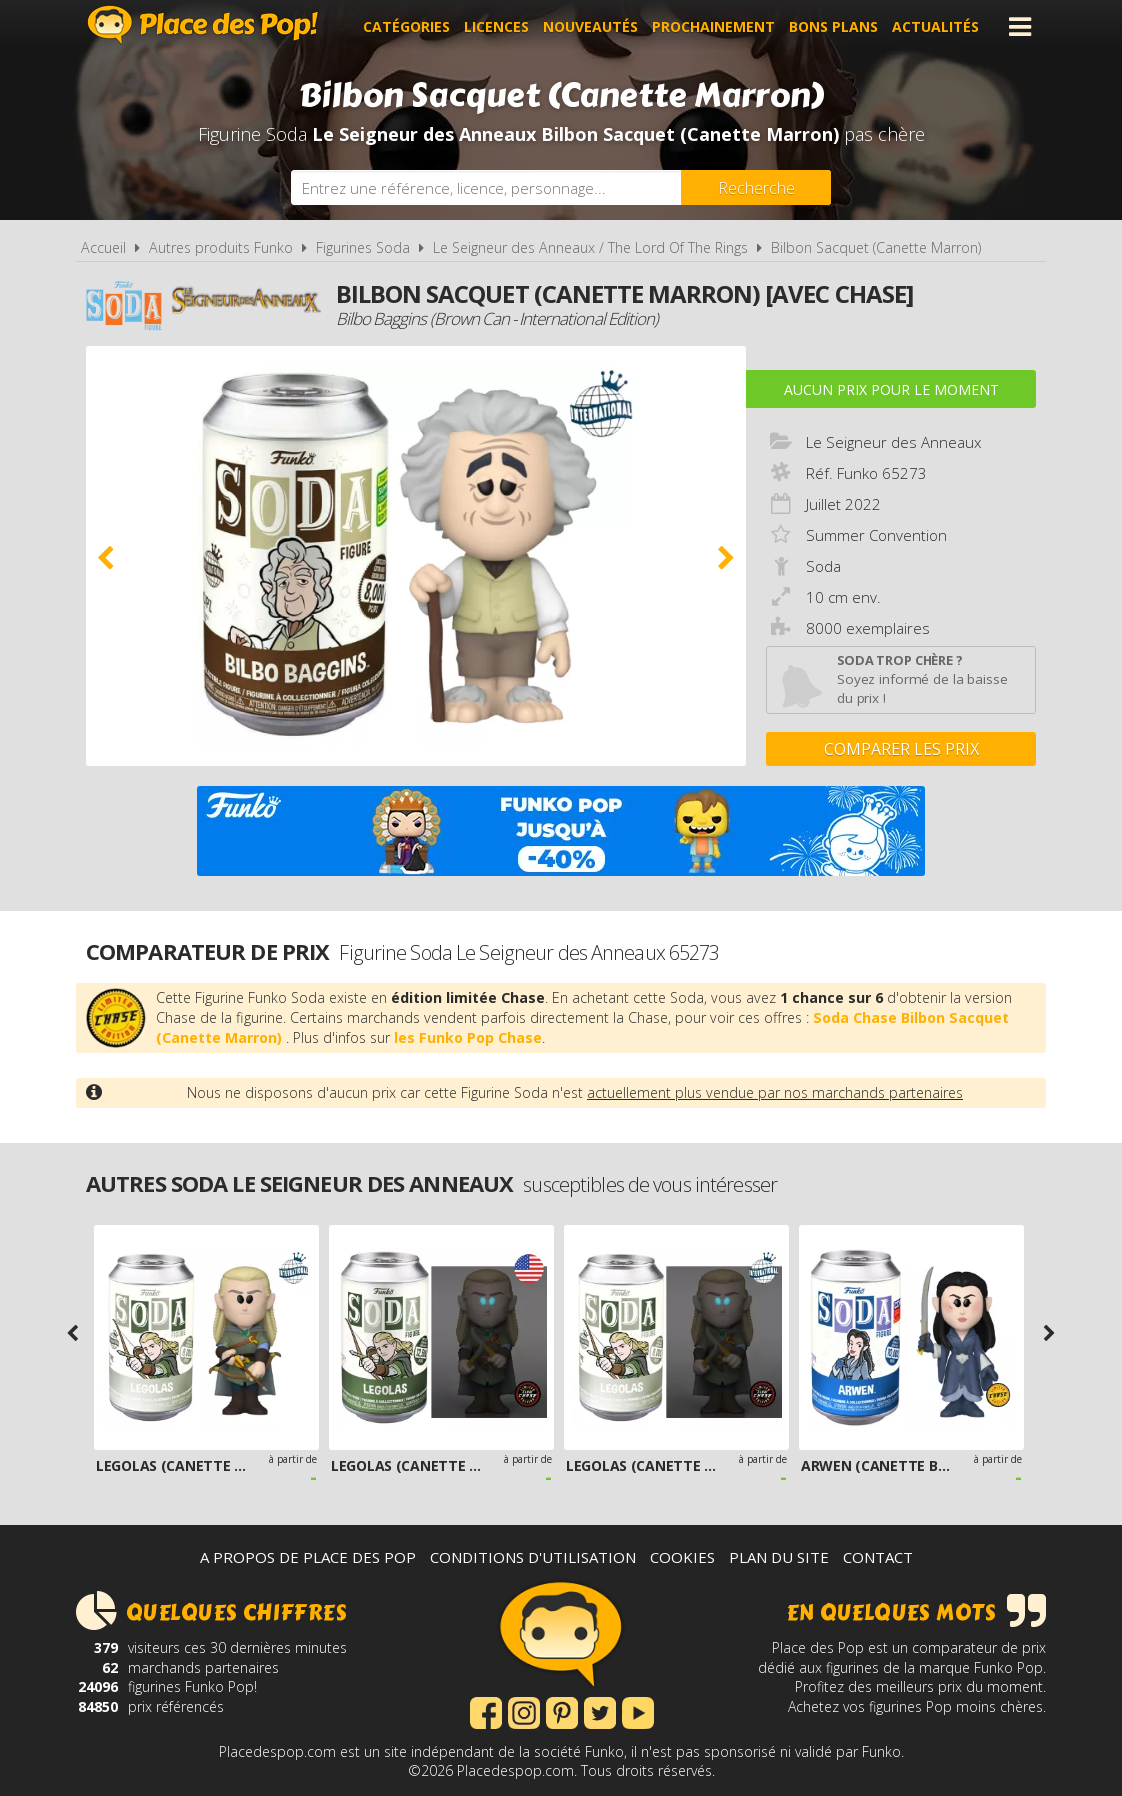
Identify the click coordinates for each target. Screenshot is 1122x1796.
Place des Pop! (203, 24)
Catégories (406, 26)
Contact (878, 1557)
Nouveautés (590, 26)
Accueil (103, 247)
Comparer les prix (901, 749)
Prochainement (713, 26)
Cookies (682, 1557)
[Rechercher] (756, 187)
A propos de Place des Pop (308, 1557)
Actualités (935, 26)
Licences (496, 26)
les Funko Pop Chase (468, 1037)
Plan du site (779, 1557)
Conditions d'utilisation (533, 1557)
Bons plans (833, 26)
